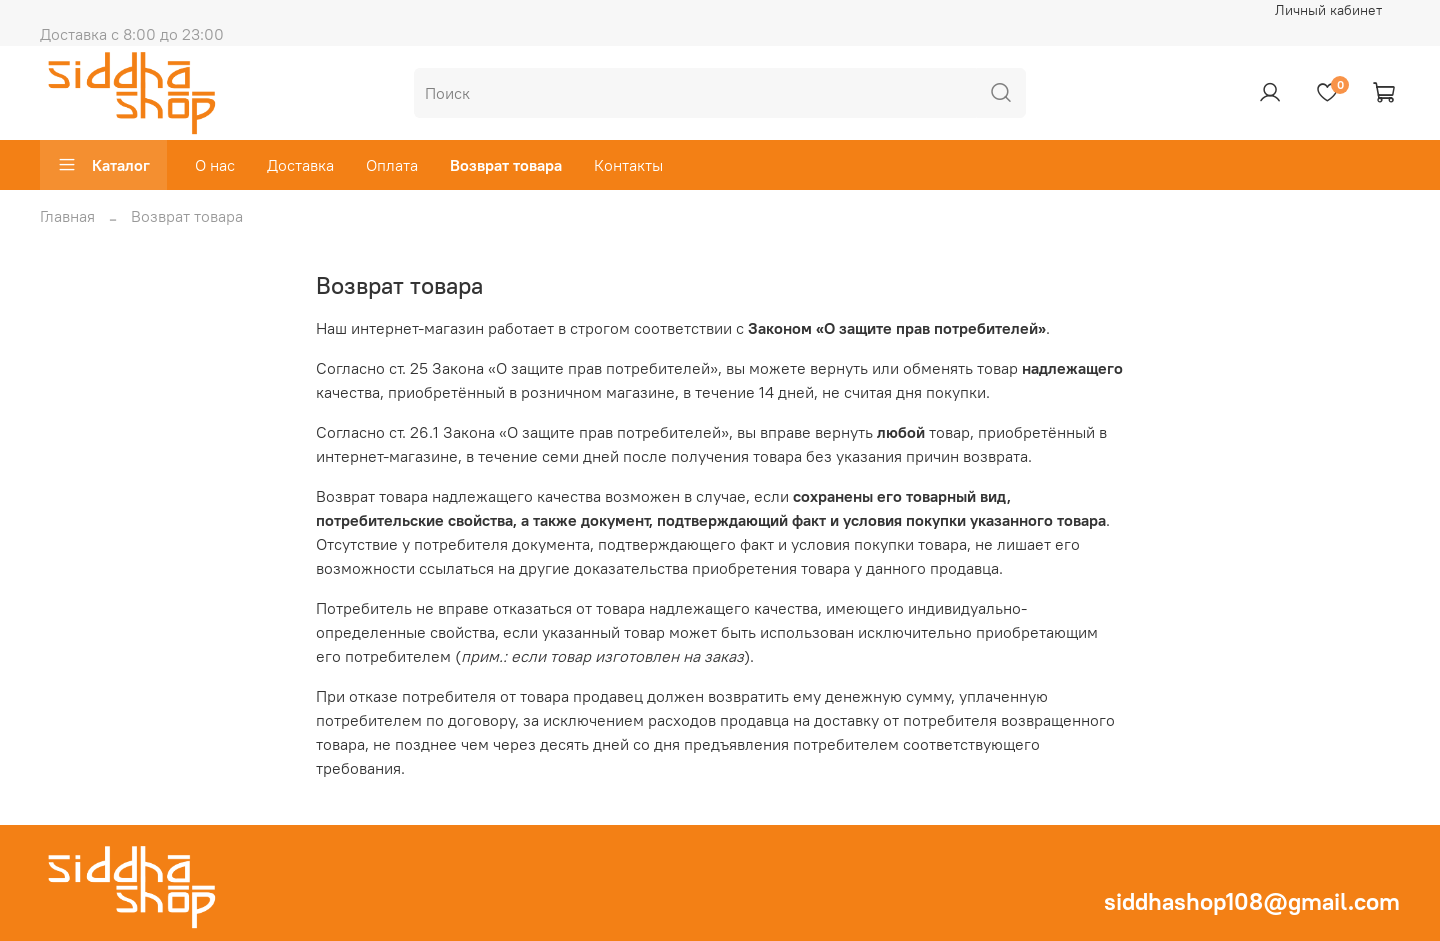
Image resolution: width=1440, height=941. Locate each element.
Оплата (392, 165)
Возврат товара (506, 165)
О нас (215, 165)
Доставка (300, 165)
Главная (67, 216)
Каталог (103, 165)
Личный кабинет (1328, 10)
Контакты (628, 165)
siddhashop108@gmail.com (1252, 901)
